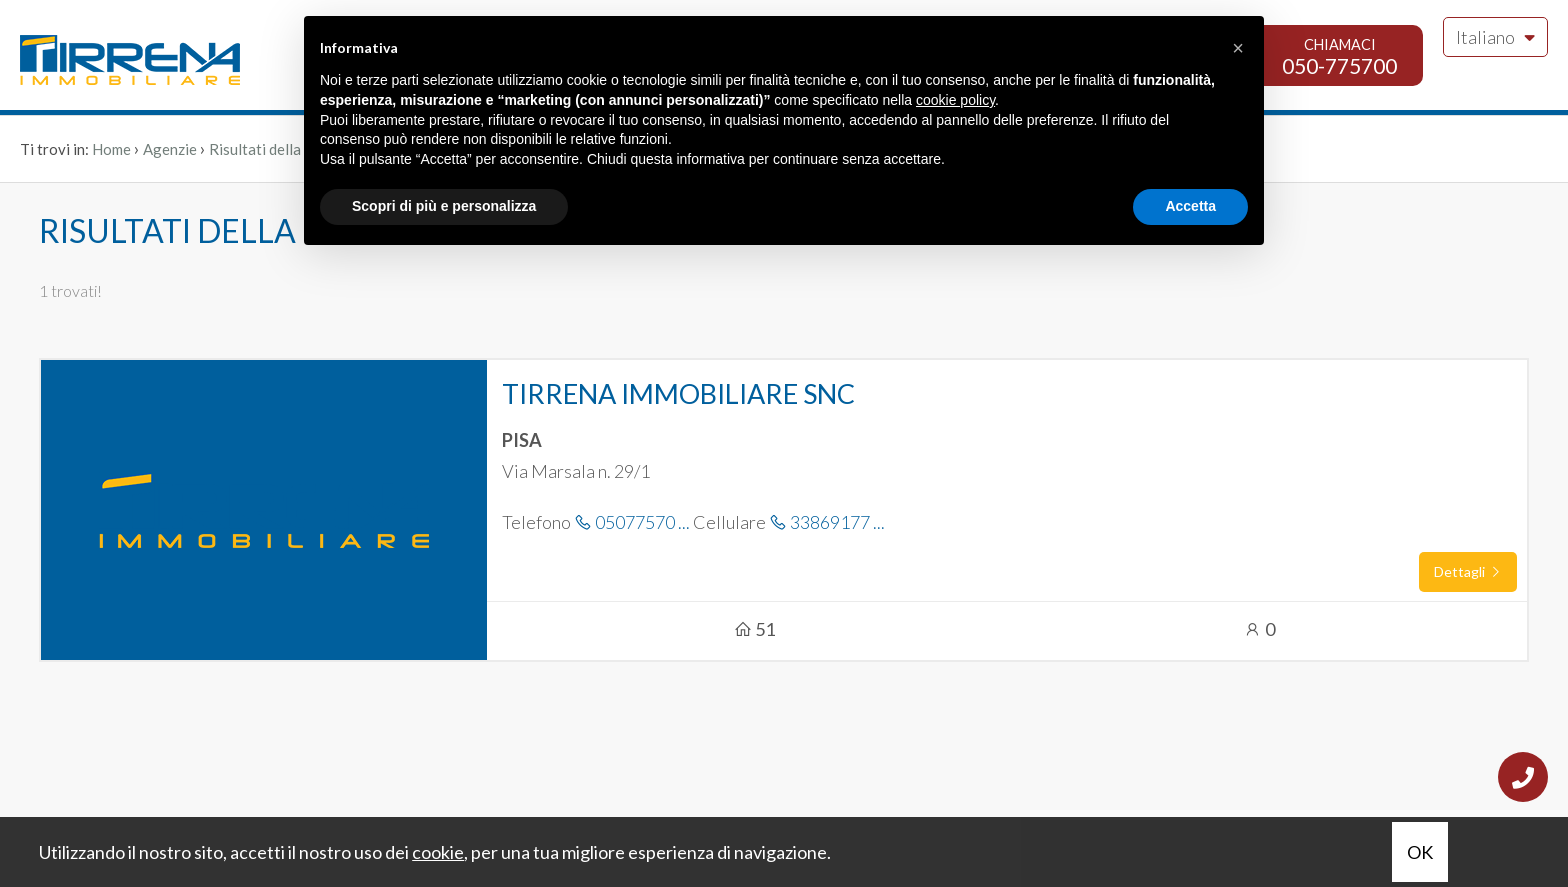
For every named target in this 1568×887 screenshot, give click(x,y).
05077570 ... (632, 522)
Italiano (1495, 36)
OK (1420, 852)
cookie (438, 852)
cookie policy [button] (955, 100)
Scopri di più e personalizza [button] (444, 206)
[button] (1238, 48)
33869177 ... (827, 522)
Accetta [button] (1190, 206)
